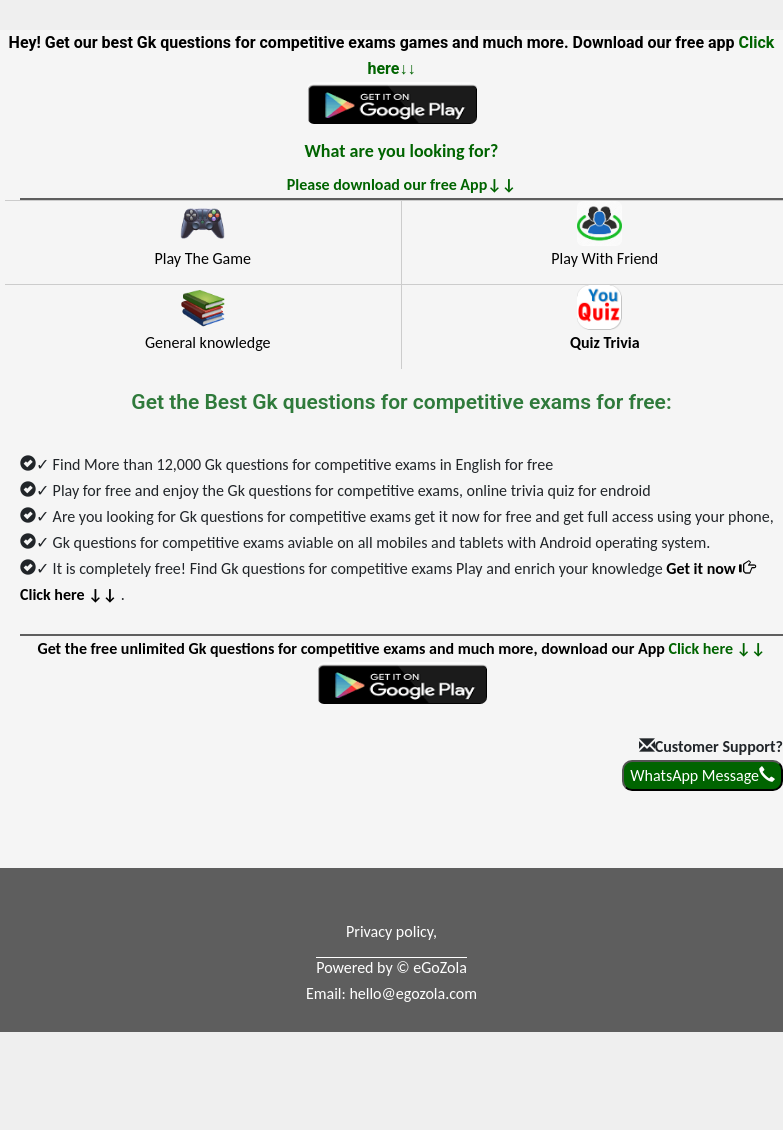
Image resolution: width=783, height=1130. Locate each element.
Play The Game (203, 258)
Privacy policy (389, 931)
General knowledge (208, 342)
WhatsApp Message (702, 775)
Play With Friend (604, 258)
